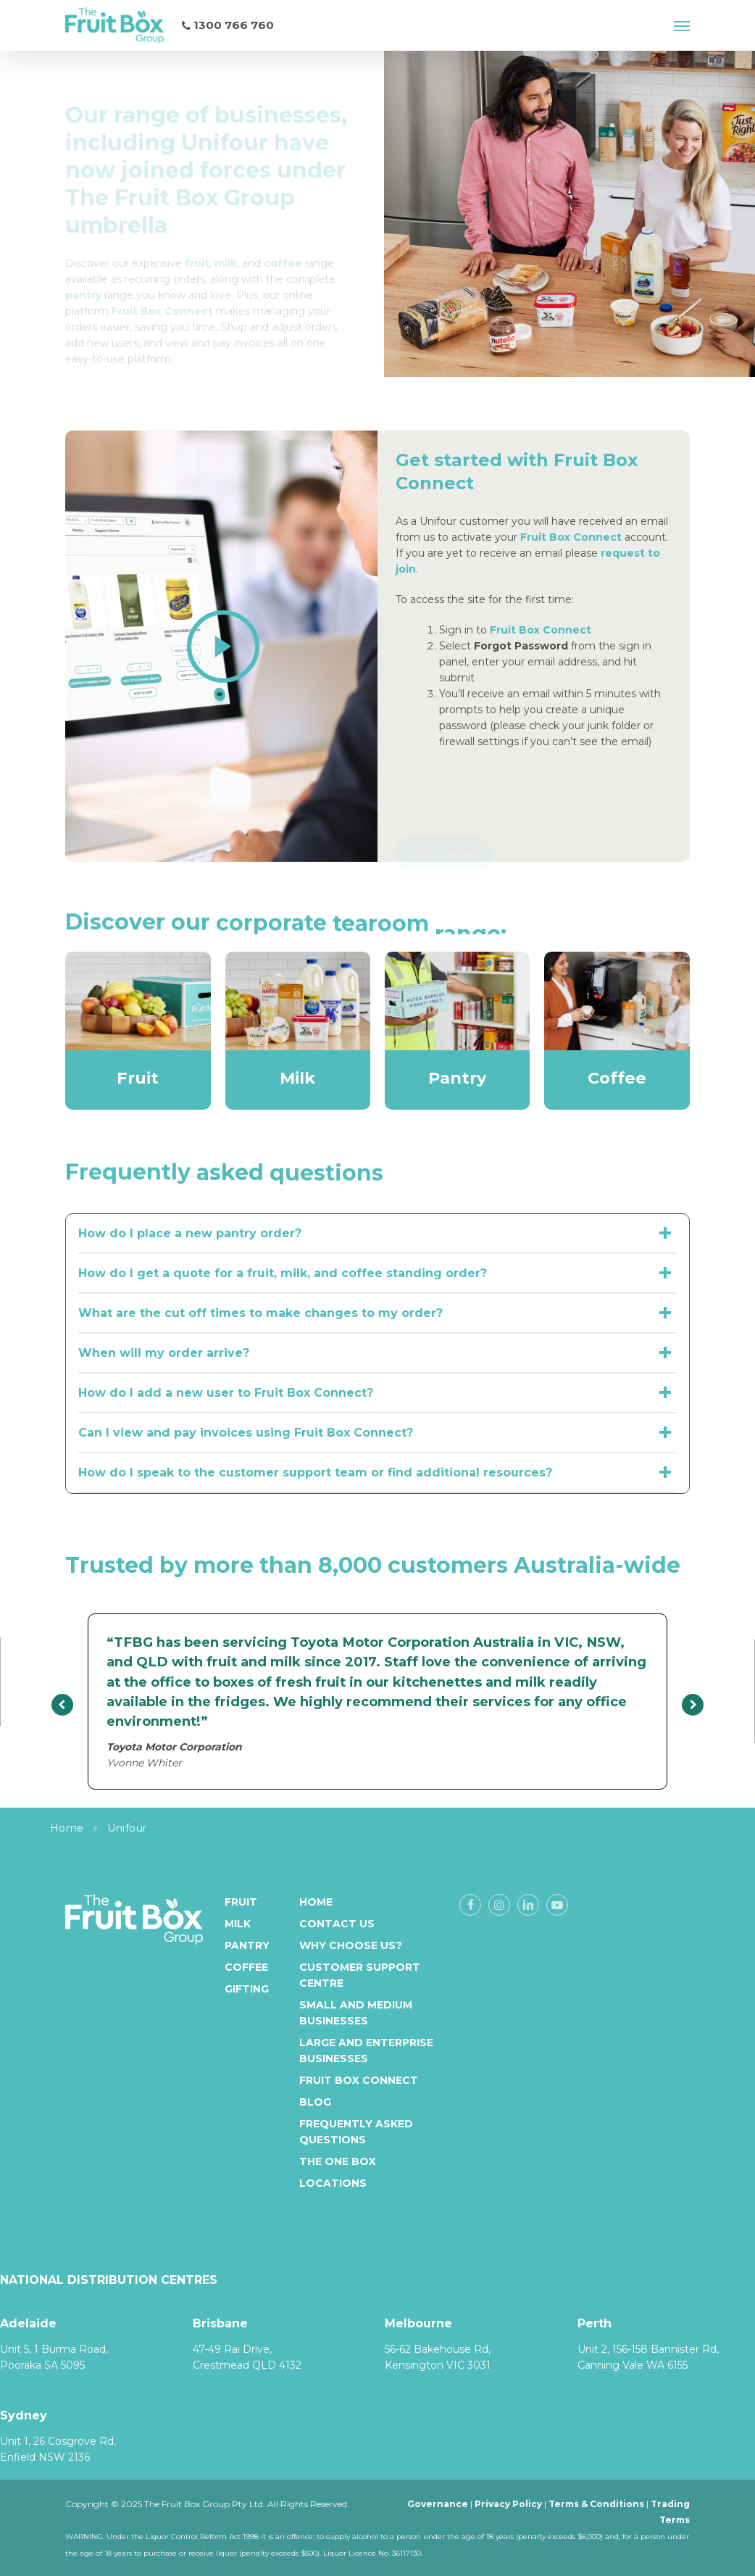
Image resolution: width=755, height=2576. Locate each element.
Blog (315, 2101)
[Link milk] (225, 242)
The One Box (337, 2161)
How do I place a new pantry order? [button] (377, 1234)
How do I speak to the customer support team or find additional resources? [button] (377, 1473)
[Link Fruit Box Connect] (162, 290)
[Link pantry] (83, 274)
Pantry (247, 1945)
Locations (333, 2183)
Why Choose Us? (350, 1945)
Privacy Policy (508, 2503)
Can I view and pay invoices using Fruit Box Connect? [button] (377, 1433)
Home (67, 1828)
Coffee (246, 1967)
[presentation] (62, 1705)
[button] (682, 25)
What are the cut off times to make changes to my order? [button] (377, 1313)
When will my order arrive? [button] (377, 1353)
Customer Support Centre (359, 1975)
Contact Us (337, 1923)
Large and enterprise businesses (366, 2050)
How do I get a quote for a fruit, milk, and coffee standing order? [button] (377, 1273)
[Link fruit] (197, 242)
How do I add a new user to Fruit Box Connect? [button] (377, 1393)
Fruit (241, 1901)
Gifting (247, 1988)
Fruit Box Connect (540, 629)
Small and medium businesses (355, 2012)
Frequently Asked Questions (356, 2131)
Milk (238, 1923)
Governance (437, 2503)
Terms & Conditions (596, 2503)
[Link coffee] (283, 242)
